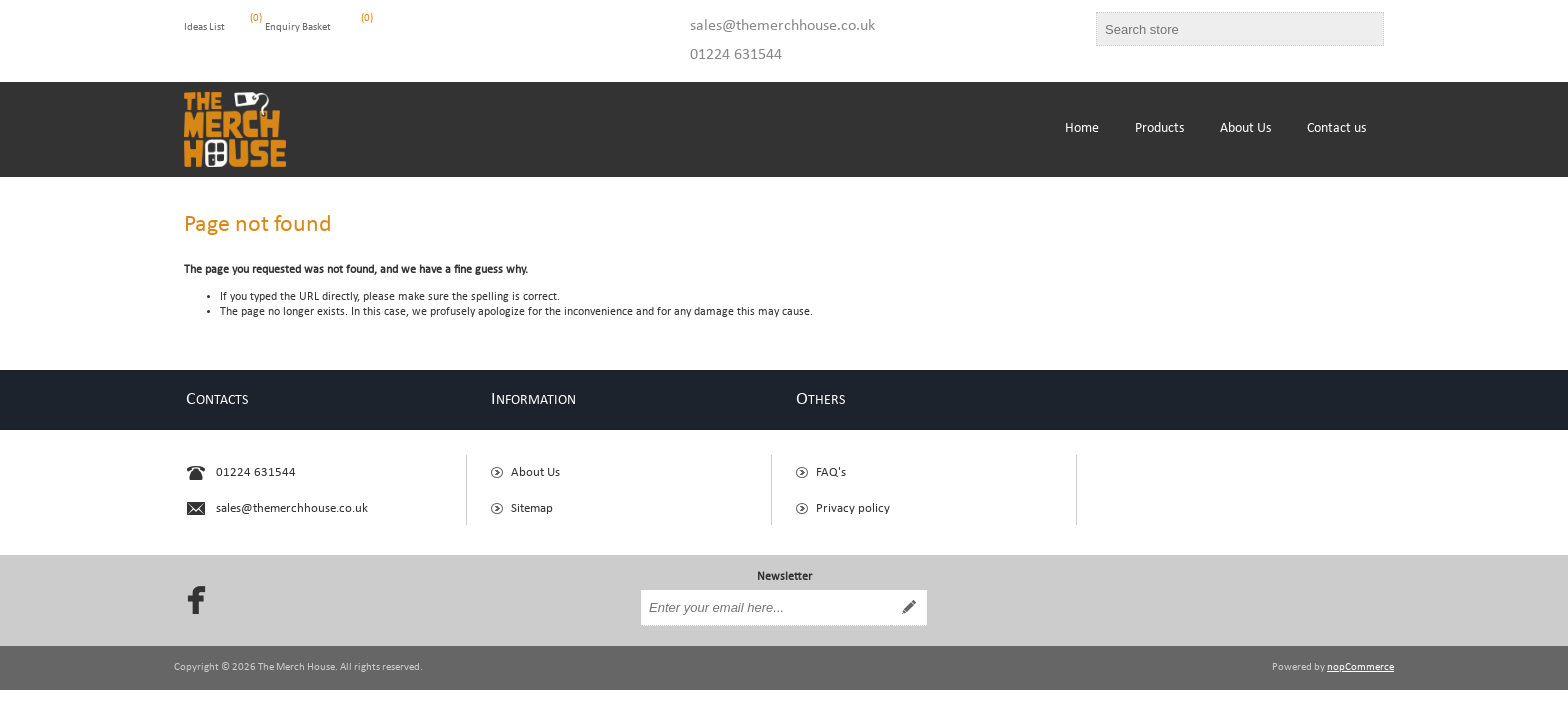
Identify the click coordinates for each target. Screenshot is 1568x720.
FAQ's (831, 472)
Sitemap (532, 508)
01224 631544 (736, 55)
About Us (535, 472)
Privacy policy (853, 508)
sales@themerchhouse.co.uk (782, 26)
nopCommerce (1360, 667)
